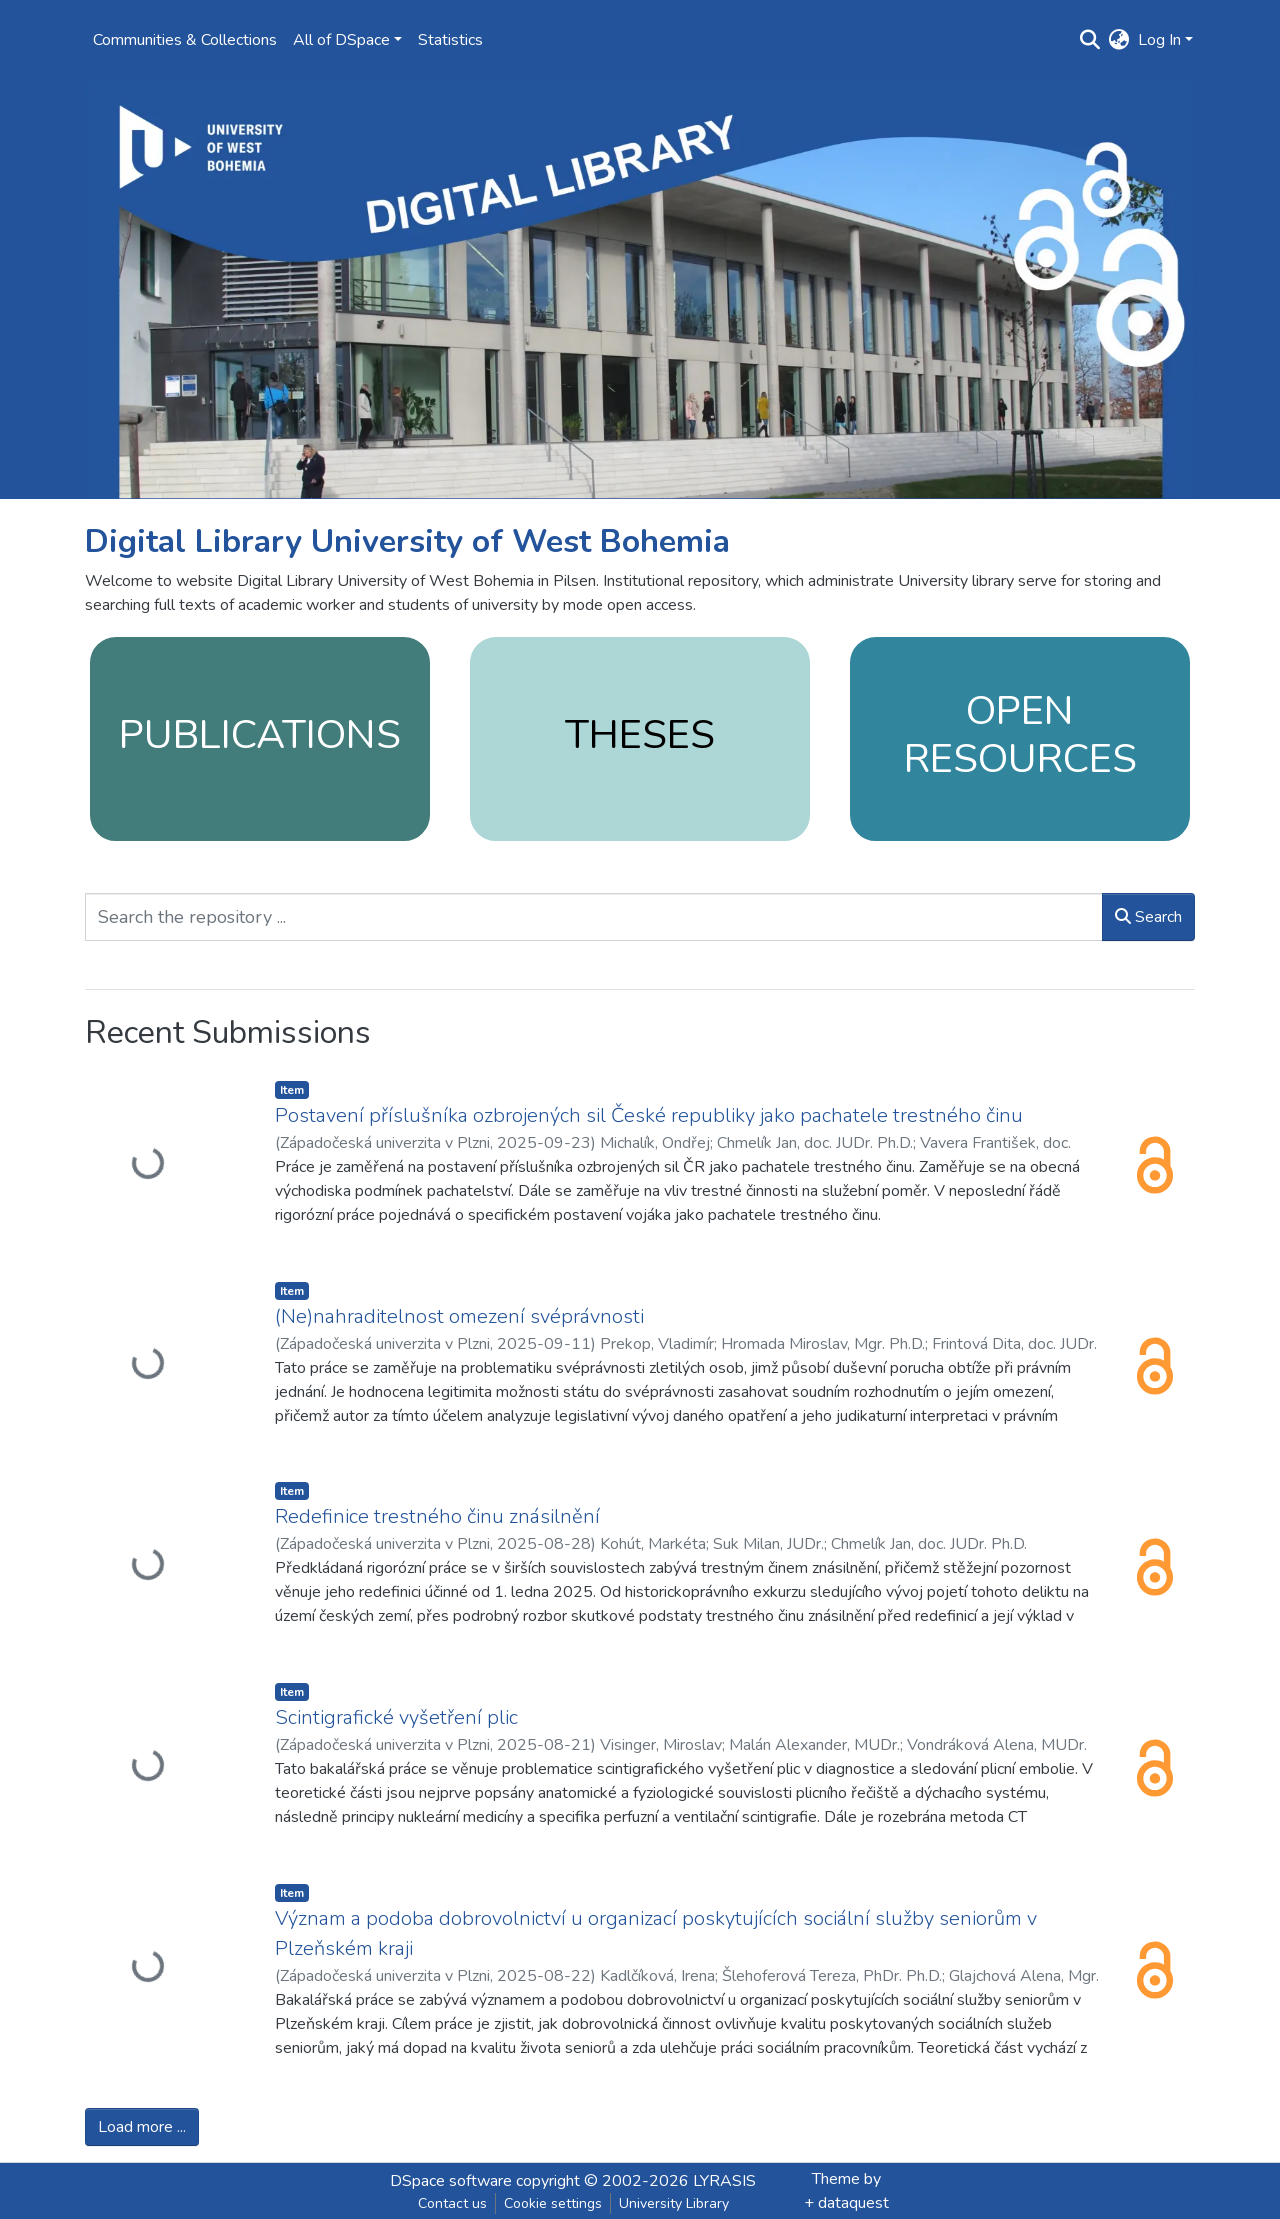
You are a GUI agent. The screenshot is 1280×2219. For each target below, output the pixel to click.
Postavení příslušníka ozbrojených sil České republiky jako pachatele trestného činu (649, 1115)
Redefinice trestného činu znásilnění (437, 1516)
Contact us (452, 2203)
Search (1148, 917)
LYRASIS (724, 2181)
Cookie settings (553, 2203)
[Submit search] (1090, 40)
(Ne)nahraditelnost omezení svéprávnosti (459, 1316)
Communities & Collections (185, 40)
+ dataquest (846, 2203)
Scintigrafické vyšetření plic (396, 1717)
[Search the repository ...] (594, 917)
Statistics (450, 40)
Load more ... (142, 2127)
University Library (674, 2203)
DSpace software (451, 2181)
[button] (1119, 40)
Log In (1159, 40)
